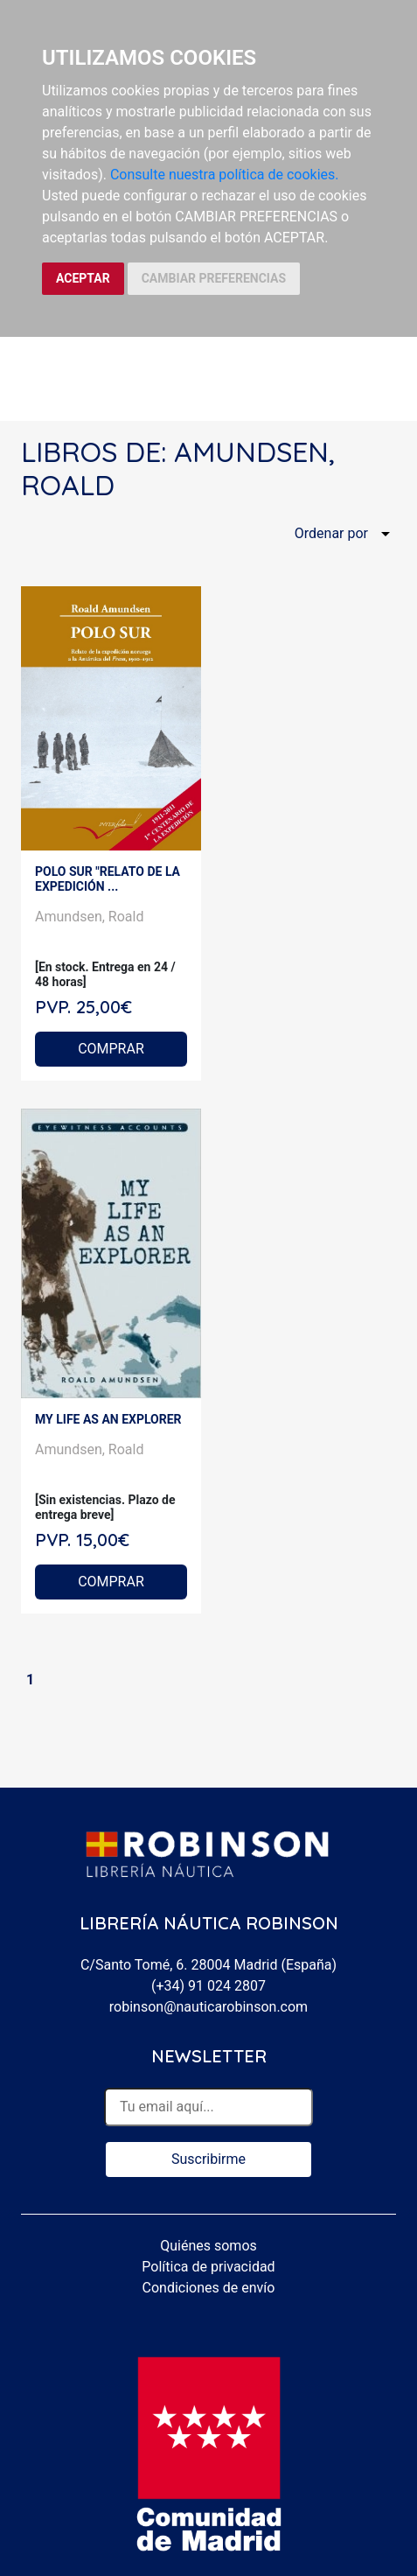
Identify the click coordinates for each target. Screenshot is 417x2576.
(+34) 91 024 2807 (208, 1986)
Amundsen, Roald (89, 916)
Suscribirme (208, 2159)
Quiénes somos (208, 2245)
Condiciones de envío (208, 2287)
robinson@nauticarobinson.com (208, 2006)
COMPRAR (111, 1048)
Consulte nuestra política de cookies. (224, 174)
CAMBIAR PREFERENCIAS (214, 278)
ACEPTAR (83, 278)
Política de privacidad (208, 2266)
